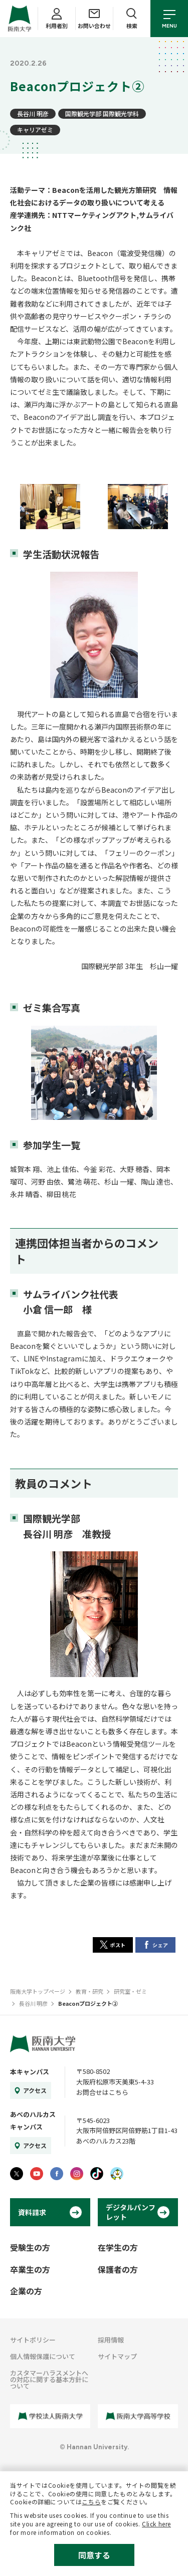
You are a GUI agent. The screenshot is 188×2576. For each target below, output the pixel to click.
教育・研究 (89, 1991)
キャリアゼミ (35, 129)
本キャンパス (29, 2071)
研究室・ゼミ (130, 1991)
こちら (91, 2501)
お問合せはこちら (102, 2092)
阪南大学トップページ (37, 1991)
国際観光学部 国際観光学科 (102, 113)
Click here (156, 2523)
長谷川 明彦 (33, 113)
